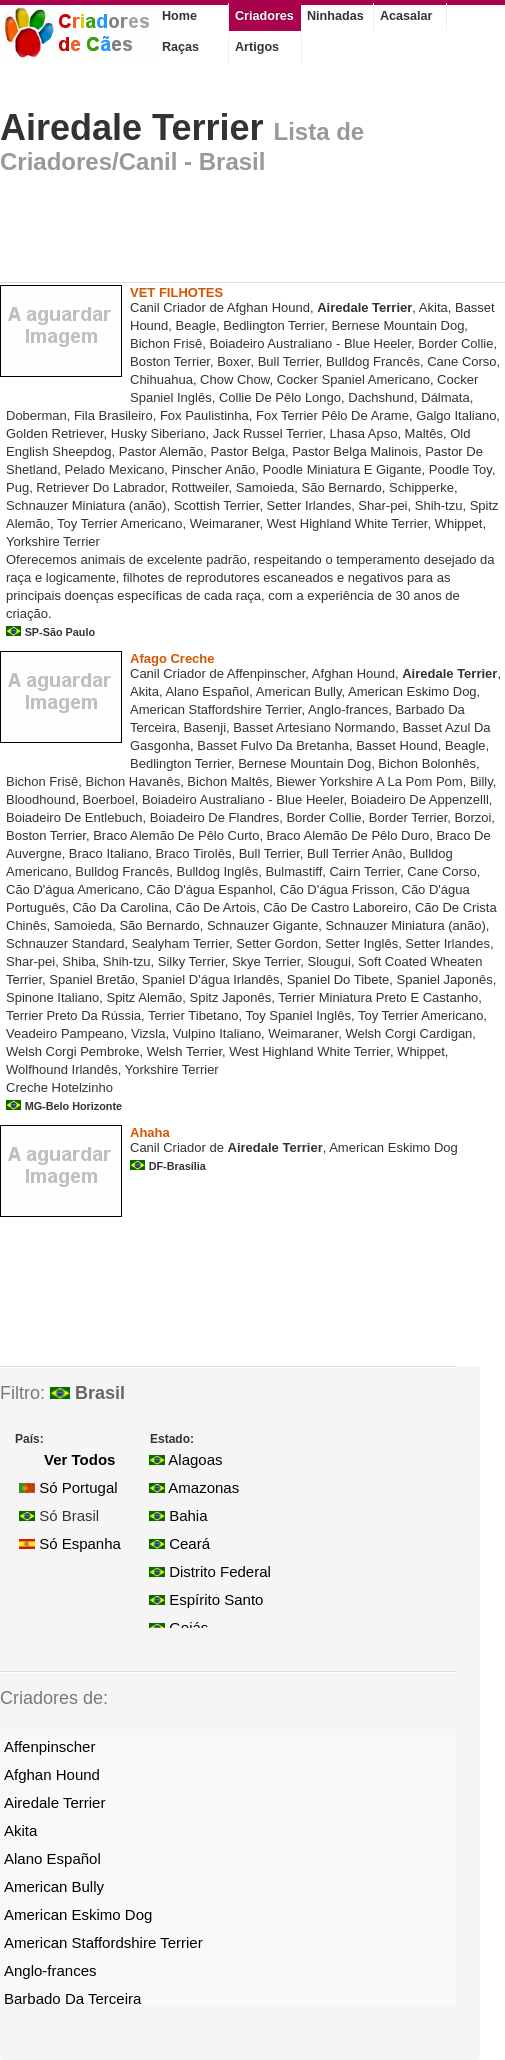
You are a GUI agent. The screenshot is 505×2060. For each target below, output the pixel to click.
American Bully (54, 1886)
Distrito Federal (210, 1571)
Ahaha (150, 1132)
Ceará (179, 1543)
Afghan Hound (52, 1774)
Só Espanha (70, 1543)
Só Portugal (68, 1487)
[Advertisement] (234, 234)
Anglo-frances (50, 1970)
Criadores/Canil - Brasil (132, 161)
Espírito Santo (206, 1599)
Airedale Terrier (131, 127)
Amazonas (194, 1487)
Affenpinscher (49, 1746)
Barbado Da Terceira (72, 1998)
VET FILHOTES (176, 292)
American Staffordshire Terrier (103, 1942)
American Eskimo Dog (78, 1914)
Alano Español (52, 1858)
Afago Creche (172, 658)
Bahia (178, 1515)
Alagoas (186, 1459)
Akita (20, 1830)
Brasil (87, 1393)
